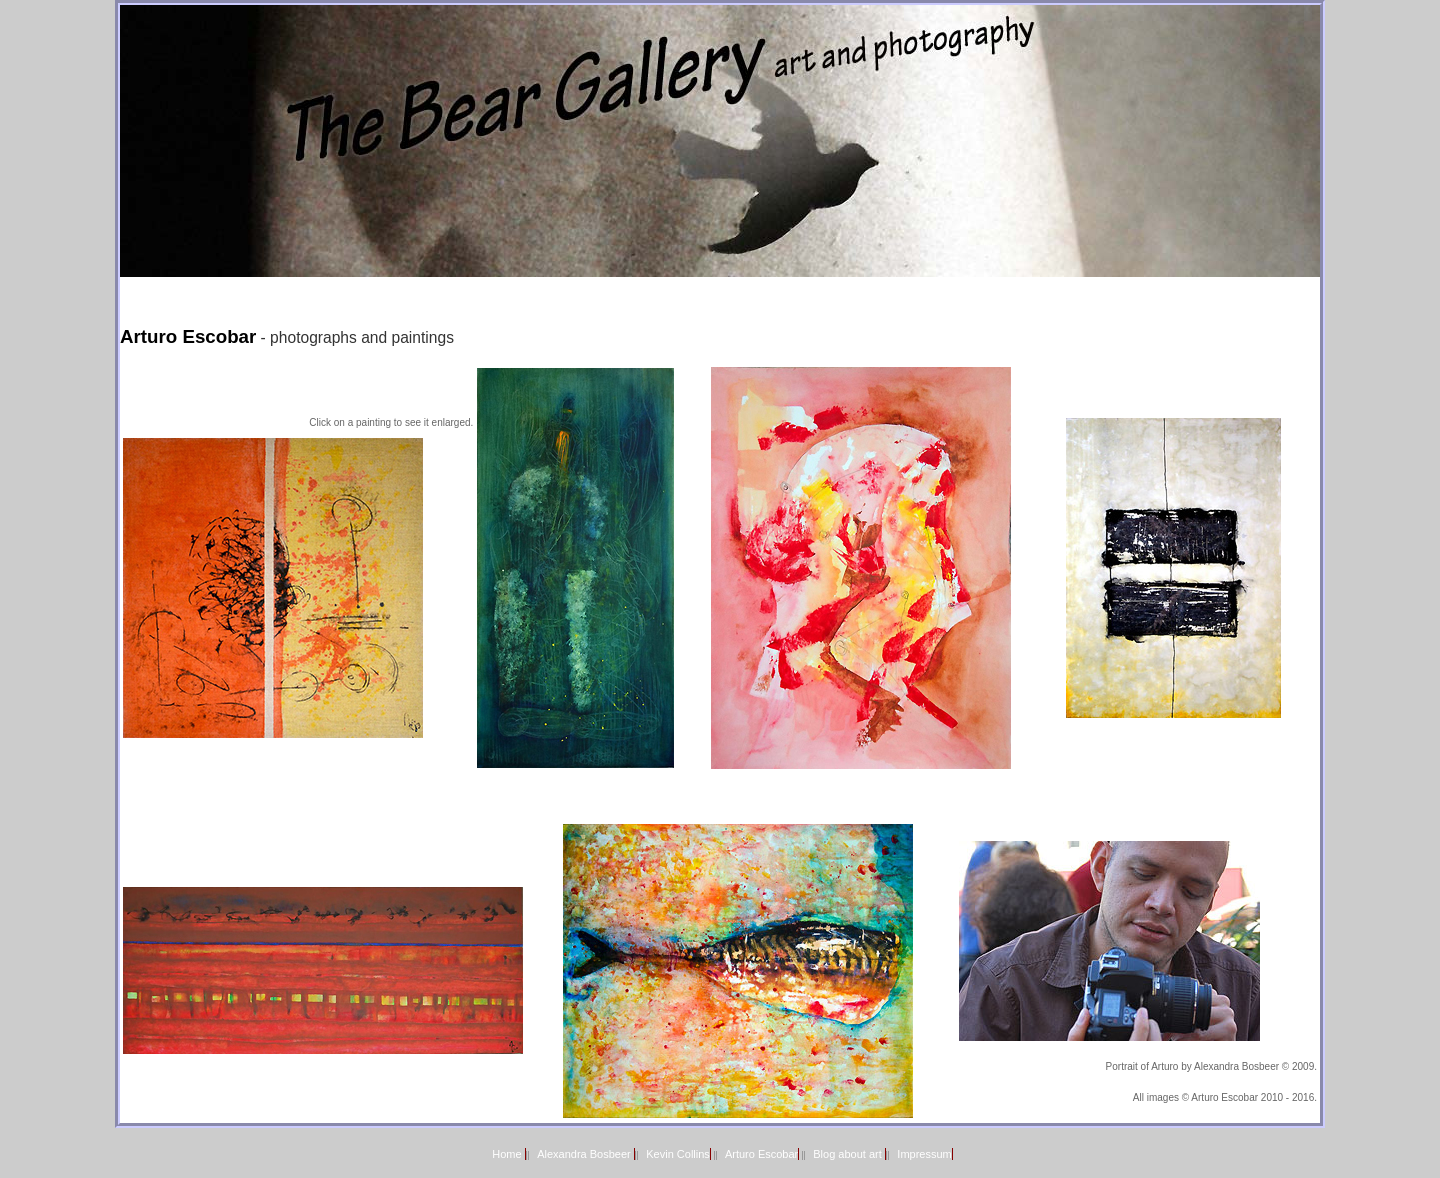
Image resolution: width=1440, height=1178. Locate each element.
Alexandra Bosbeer (585, 1154)
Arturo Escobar (761, 1154)
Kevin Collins (678, 1154)
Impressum (924, 1154)
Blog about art (849, 1154)
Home (508, 1154)
